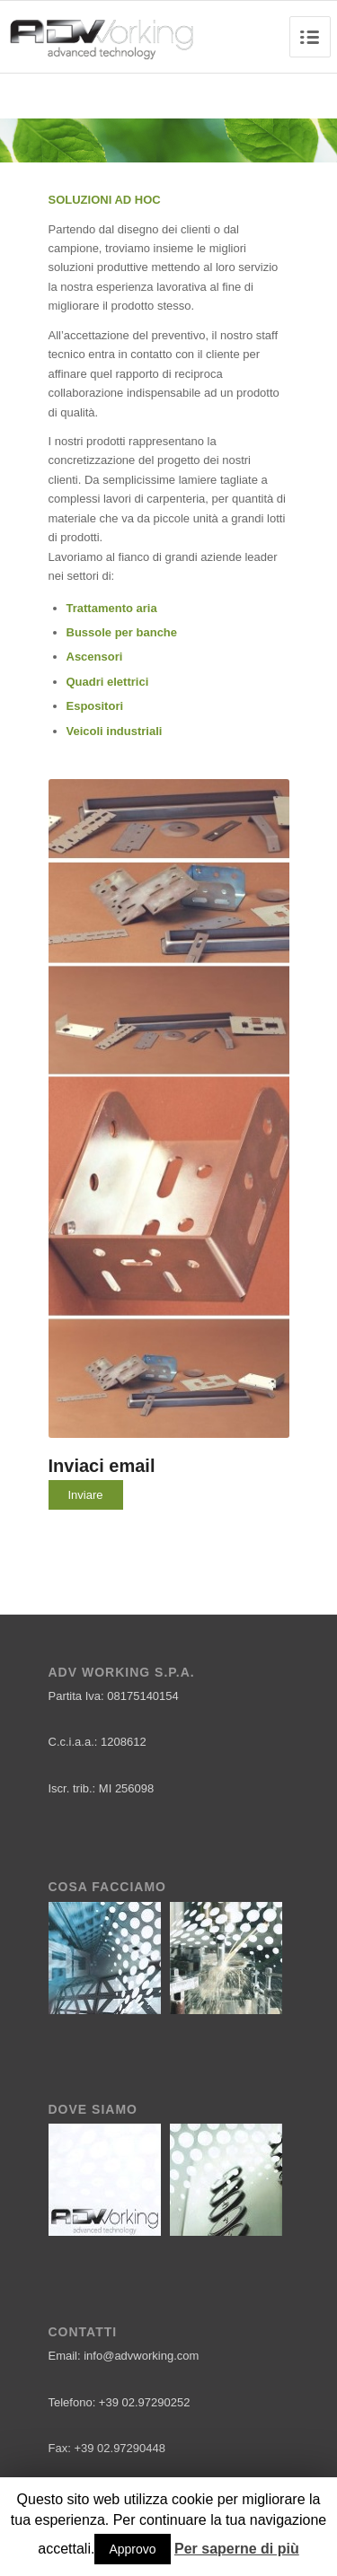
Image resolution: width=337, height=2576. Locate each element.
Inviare (85, 1495)
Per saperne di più (236, 2548)
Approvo (132, 2549)
